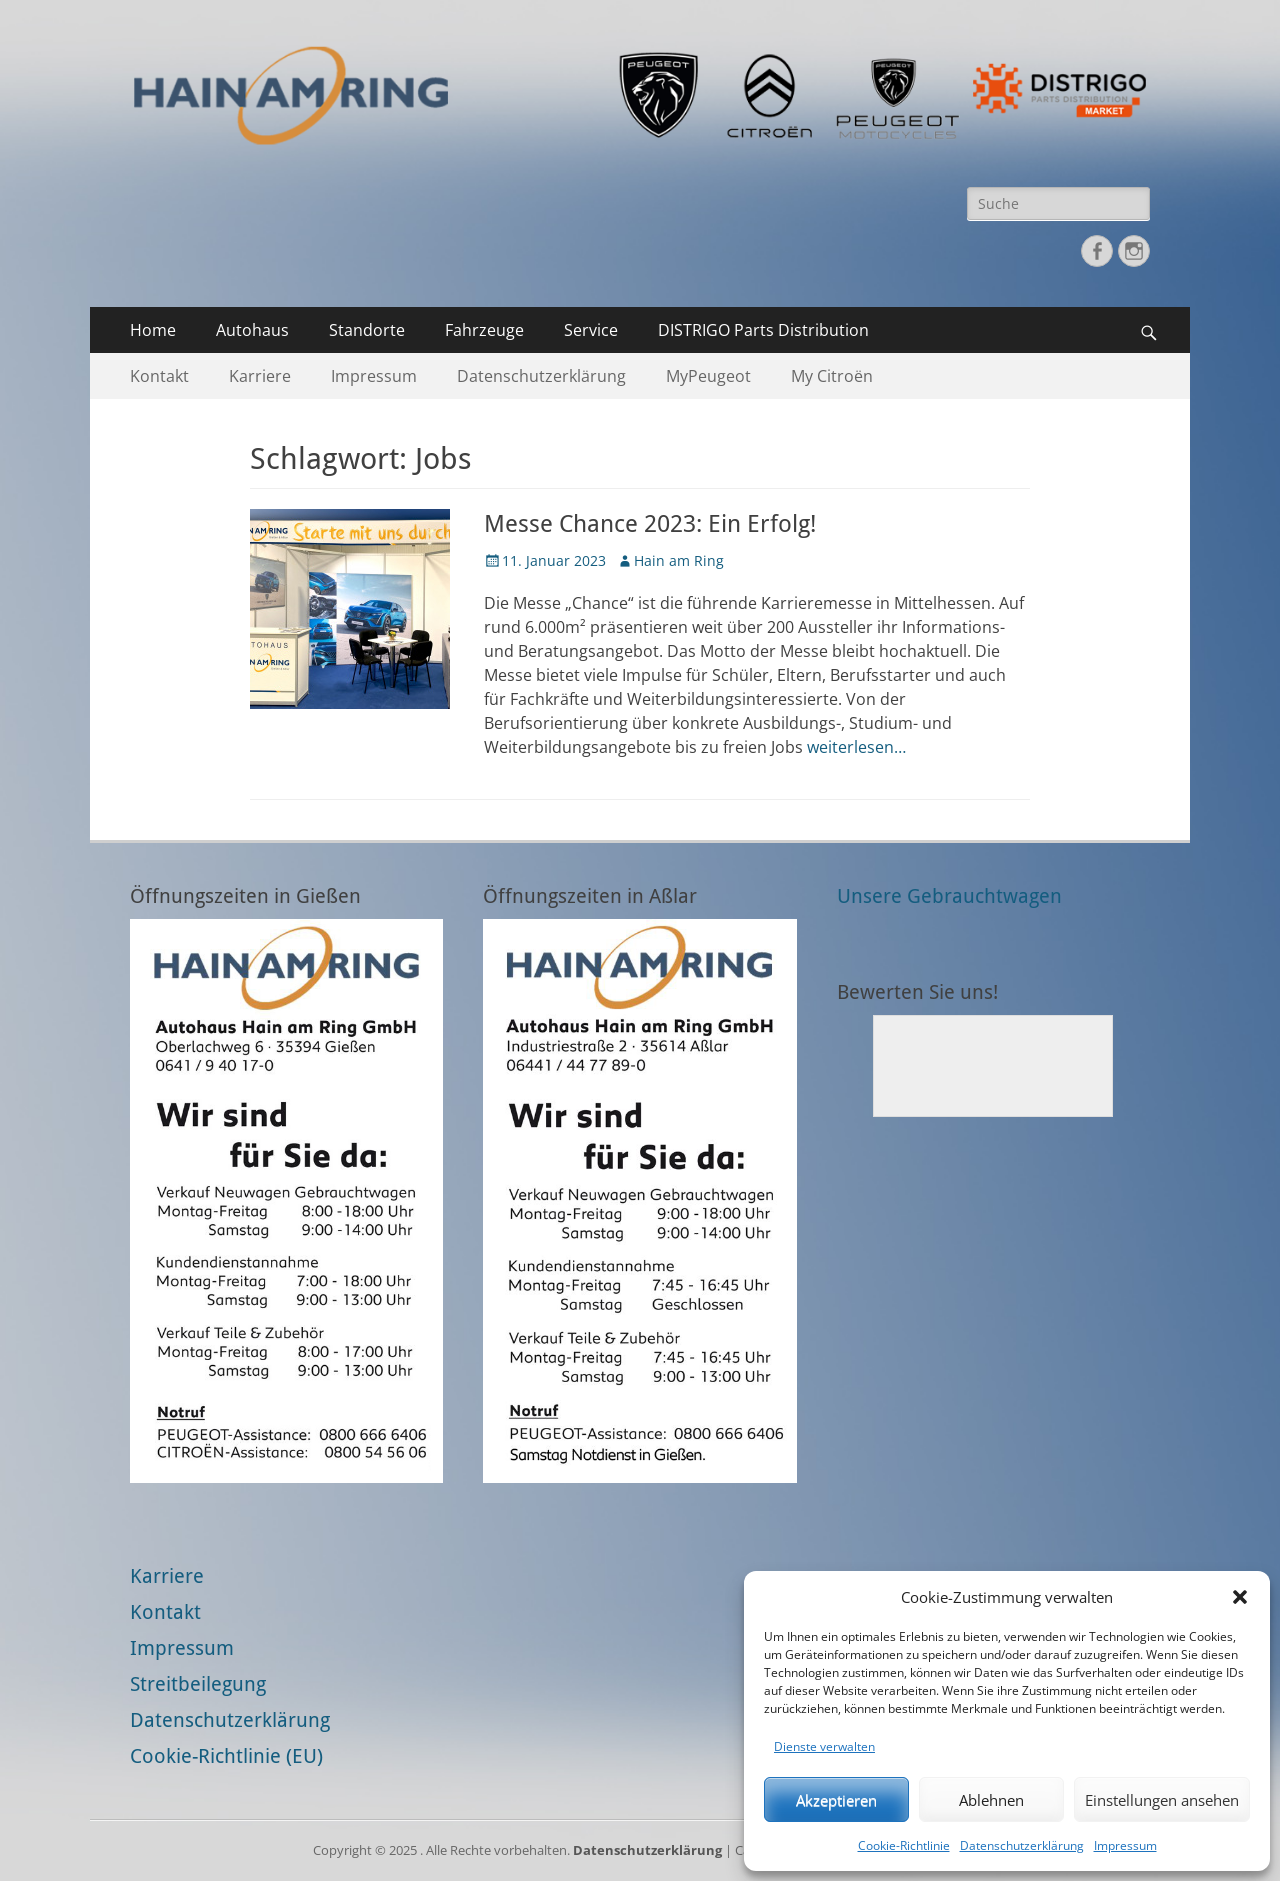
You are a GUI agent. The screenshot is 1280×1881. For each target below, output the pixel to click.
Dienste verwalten (824, 1746)
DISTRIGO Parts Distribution (763, 330)
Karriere (260, 376)
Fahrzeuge (484, 330)
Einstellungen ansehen (1162, 1800)
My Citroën (832, 376)
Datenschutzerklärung (1022, 1845)
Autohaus (252, 330)
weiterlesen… (856, 747)
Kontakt (159, 376)
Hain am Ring (679, 560)
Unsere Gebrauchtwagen (949, 896)
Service (591, 330)
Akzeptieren (836, 1800)
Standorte (367, 330)
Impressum (1125, 1845)
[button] (1240, 1597)
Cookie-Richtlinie (904, 1845)
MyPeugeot (708, 376)
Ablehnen (991, 1800)
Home (153, 330)
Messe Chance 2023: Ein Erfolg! (650, 524)
